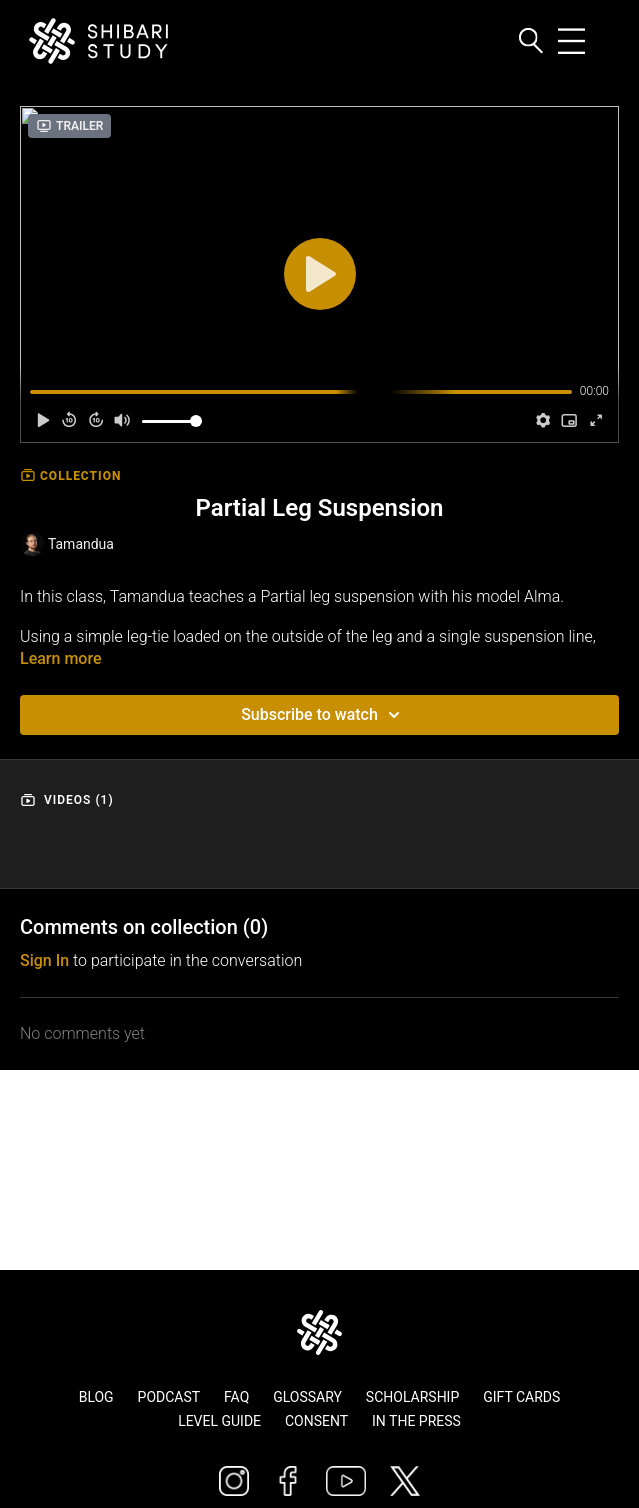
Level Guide (219, 1421)
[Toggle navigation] (590, 41)
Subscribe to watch (323, 715)
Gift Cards (521, 1397)
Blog (96, 1397)
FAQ (236, 1397)
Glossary (307, 1397)
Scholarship (412, 1397)
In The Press (416, 1421)
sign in (44, 960)
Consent (316, 1421)
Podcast (169, 1397)
